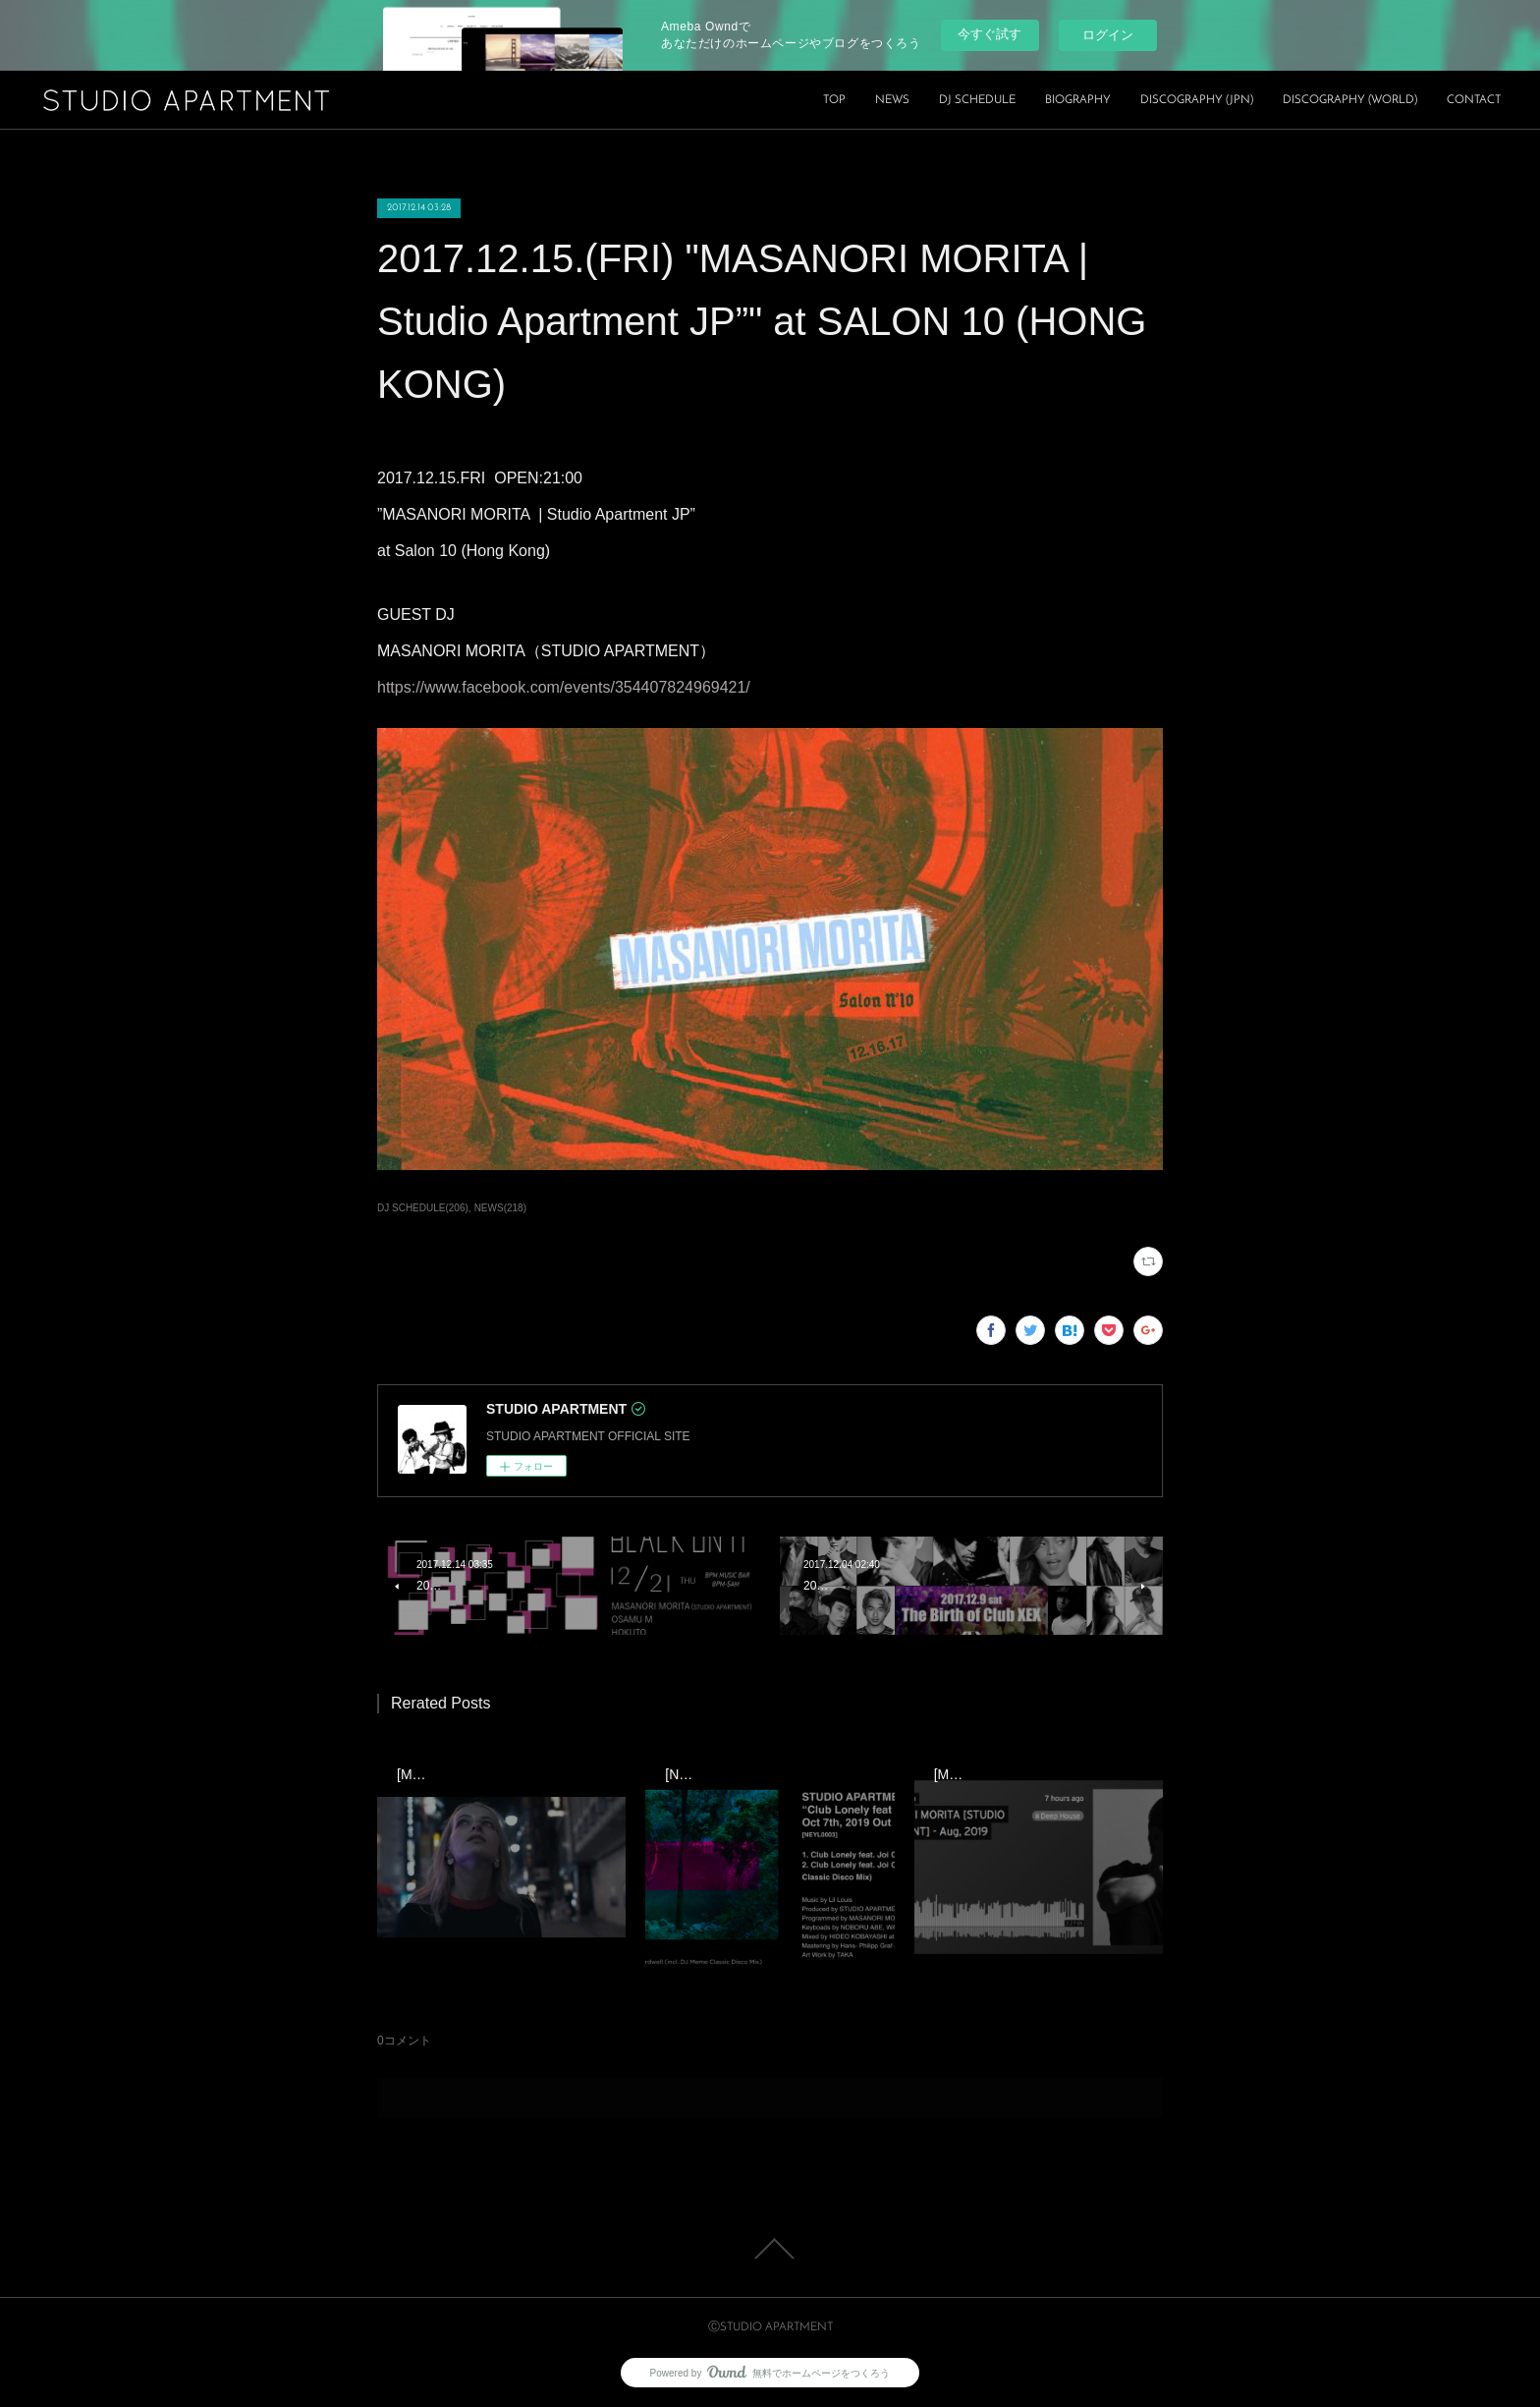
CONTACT (1474, 100)
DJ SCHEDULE (977, 100)
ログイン (1107, 35)
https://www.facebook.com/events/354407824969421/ (563, 687)
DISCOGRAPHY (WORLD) (1350, 100)
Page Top (770, 2249)
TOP (834, 100)
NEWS (892, 100)
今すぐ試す (989, 34)
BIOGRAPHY (1078, 100)
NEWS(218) (500, 1208)
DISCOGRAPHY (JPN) (1196, 100)
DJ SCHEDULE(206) (422, 1208)
